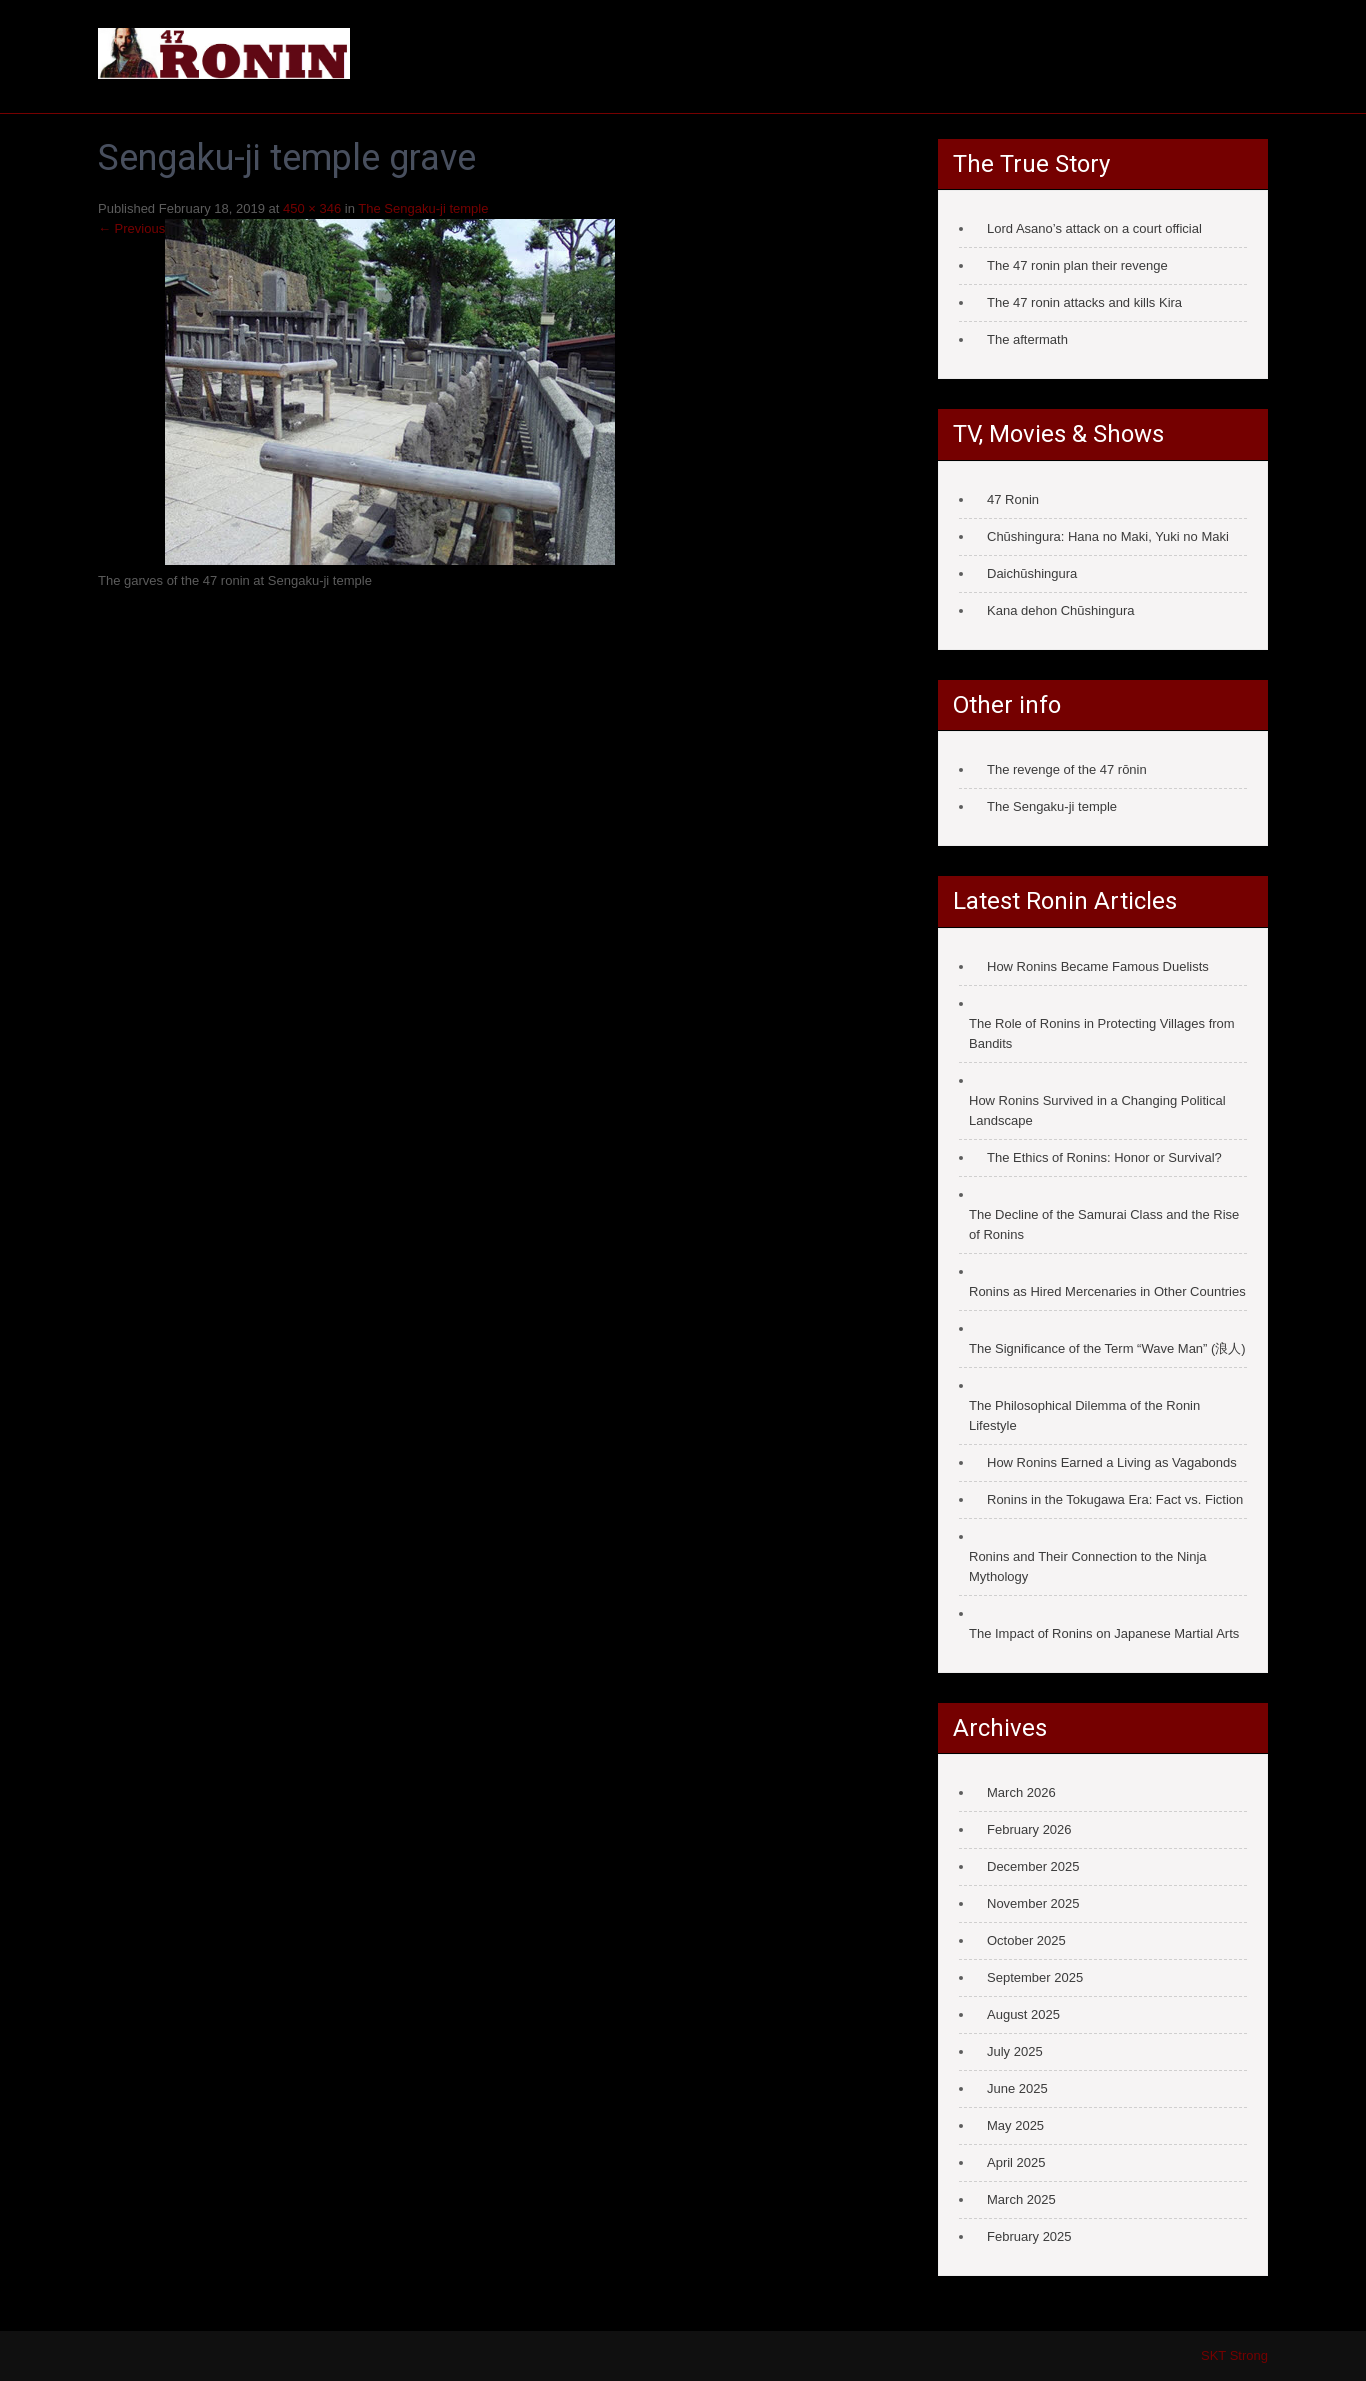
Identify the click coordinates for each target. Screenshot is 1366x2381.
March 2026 (1021, 1792)
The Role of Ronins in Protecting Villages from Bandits (1102, 1033)
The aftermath (1027, 339)
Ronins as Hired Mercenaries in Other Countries (1107, 1291)
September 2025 (1035, 1977)
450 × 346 (312, 208)
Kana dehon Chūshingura (1060, 610)
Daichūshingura (1032, 573)
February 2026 (1029, 1829)
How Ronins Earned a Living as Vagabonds (1112, 1462)
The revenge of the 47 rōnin (1067, 769)
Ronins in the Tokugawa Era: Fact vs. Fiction (1115, 1499)
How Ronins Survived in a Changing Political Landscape (1097, 1110)
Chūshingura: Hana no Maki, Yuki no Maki (1108, 536)
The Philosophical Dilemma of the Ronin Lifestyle (1084, 1415)
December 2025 (1033, 1866)
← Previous (131, 228)
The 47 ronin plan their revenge (1077, 265)
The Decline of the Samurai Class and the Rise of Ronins (1104, 1224)
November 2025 (1033, 1903)
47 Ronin (1013, 499)
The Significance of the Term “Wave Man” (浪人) (1107, 1348)
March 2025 (1021, 2199)
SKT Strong (1234, 2355)
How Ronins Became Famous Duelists (1098, 966)
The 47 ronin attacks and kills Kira (1084, 302)
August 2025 (1023, 2014)
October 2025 (1026, 1940)
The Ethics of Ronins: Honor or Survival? (1104, 1157)
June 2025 (1017, 2088)
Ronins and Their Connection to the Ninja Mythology (1088, 1566)
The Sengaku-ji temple (423, 208)
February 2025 (1029, 2236)
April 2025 (1016, 2162)
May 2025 (1015, 2125)
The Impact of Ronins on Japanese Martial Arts (1104, 1633)
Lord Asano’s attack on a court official (1094, 228)
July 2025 (1015, 2051)
